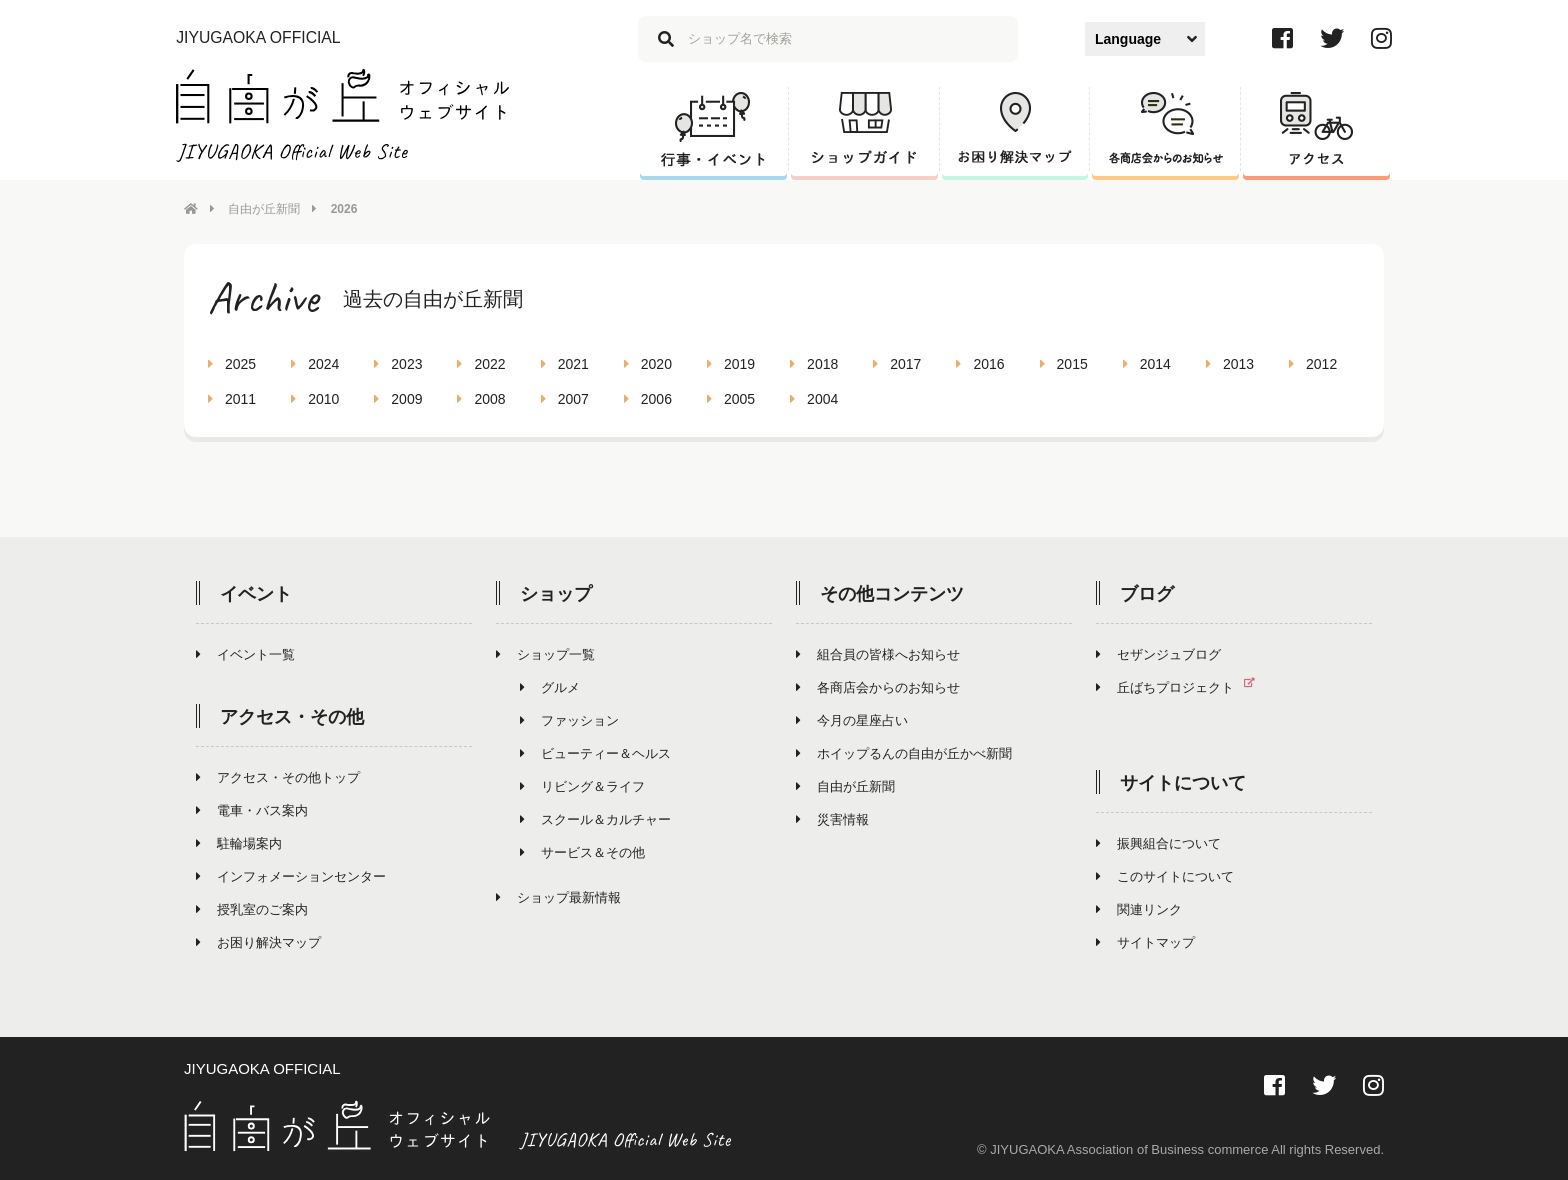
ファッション (569, 720)
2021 (565, 364)
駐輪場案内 (239, 843)
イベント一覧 (245, 654)
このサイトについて (1165, 876)
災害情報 (832, 819)
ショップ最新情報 (558, 897)
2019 (731, 364)
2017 (897, 364)
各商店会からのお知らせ (878, 687)
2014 (1147, 364)
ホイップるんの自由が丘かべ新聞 (904, 753)
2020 (648, 364)
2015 (1064, 364)
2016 (980, 364)
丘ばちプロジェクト (1183, 687)
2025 (232, 364)
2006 (648, 399)
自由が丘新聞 (264, 209)
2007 (565, 399)
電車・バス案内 (252, 810)
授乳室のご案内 (252, 909)
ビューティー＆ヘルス (595, 753)
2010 (315, 399)
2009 (398, 399)
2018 (814, 364)
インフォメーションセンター (291, 876)
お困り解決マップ (258, 942)
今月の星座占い (852, 720)
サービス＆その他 (582, 852)
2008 (481, 399)
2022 (481, 364)
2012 (1313, 364)
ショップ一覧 (545, 654)
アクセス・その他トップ (278, 777)
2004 (814, 399)
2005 (731, 399)
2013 (1230, 364)
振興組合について (1158, 843)
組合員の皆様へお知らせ (878, 654)
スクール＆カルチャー (595, 819)
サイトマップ (1145, 942)
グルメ (550, 687)
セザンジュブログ (1158, 654)
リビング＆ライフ (582, 786)
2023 (398, 364)
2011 (232, 399)
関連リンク (1139, 909)
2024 (315, 364)
